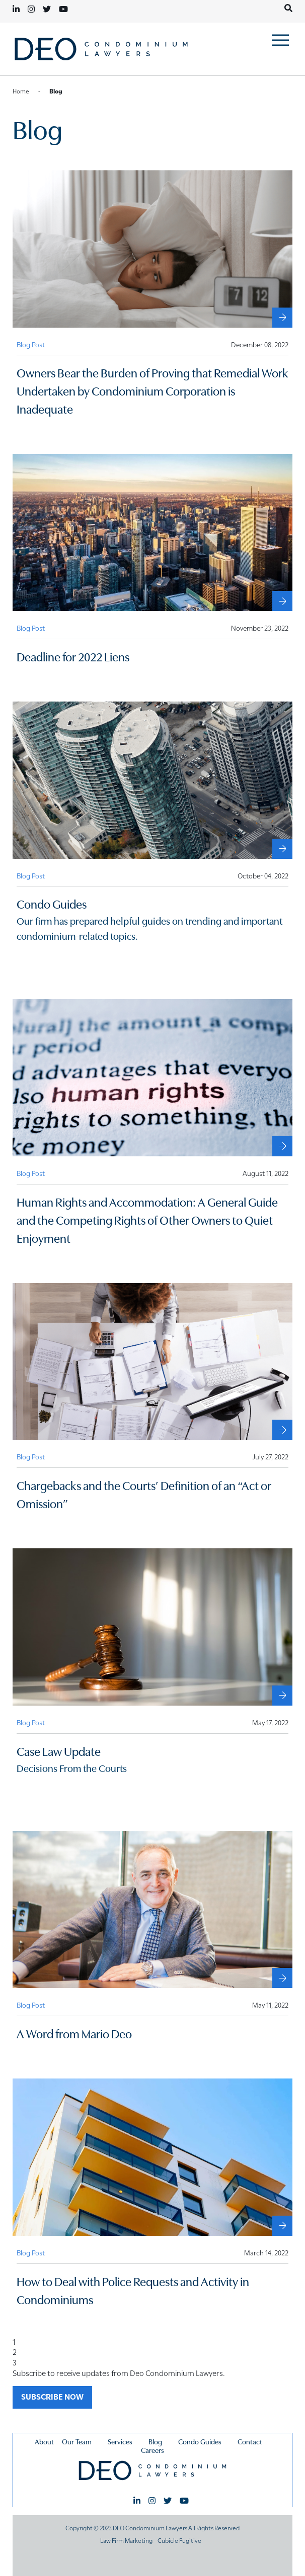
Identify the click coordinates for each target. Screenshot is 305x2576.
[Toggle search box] (288, 8)
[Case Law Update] (282, 1696)
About (44, 2441)
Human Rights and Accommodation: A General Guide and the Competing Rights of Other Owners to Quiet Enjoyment (147, 1219)
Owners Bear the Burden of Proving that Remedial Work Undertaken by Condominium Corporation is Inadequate (152, 390)
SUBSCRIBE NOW (52, 2396)
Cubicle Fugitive (179, 2539)
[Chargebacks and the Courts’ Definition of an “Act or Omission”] (282, 1430)
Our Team (77, 2441)
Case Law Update (59, 1750)
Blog (155, 2441)
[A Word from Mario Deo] (282, 1978)
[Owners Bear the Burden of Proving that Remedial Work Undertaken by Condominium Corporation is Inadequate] (282, 318)
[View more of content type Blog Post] (31, 344)
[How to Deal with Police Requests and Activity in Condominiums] (282, 2226)
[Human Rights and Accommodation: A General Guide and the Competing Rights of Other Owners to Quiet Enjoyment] (282, 1146)
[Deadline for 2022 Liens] (282, 601)
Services (120, 2441)
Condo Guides (199, 2441)
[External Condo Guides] (282, 849)
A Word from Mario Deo (74, 2033)
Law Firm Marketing (126, 2539)
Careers (152, 2450)
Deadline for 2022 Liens (73, 656)
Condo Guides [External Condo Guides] (52, 903)
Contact (250, 2441)
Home (21, 90)
